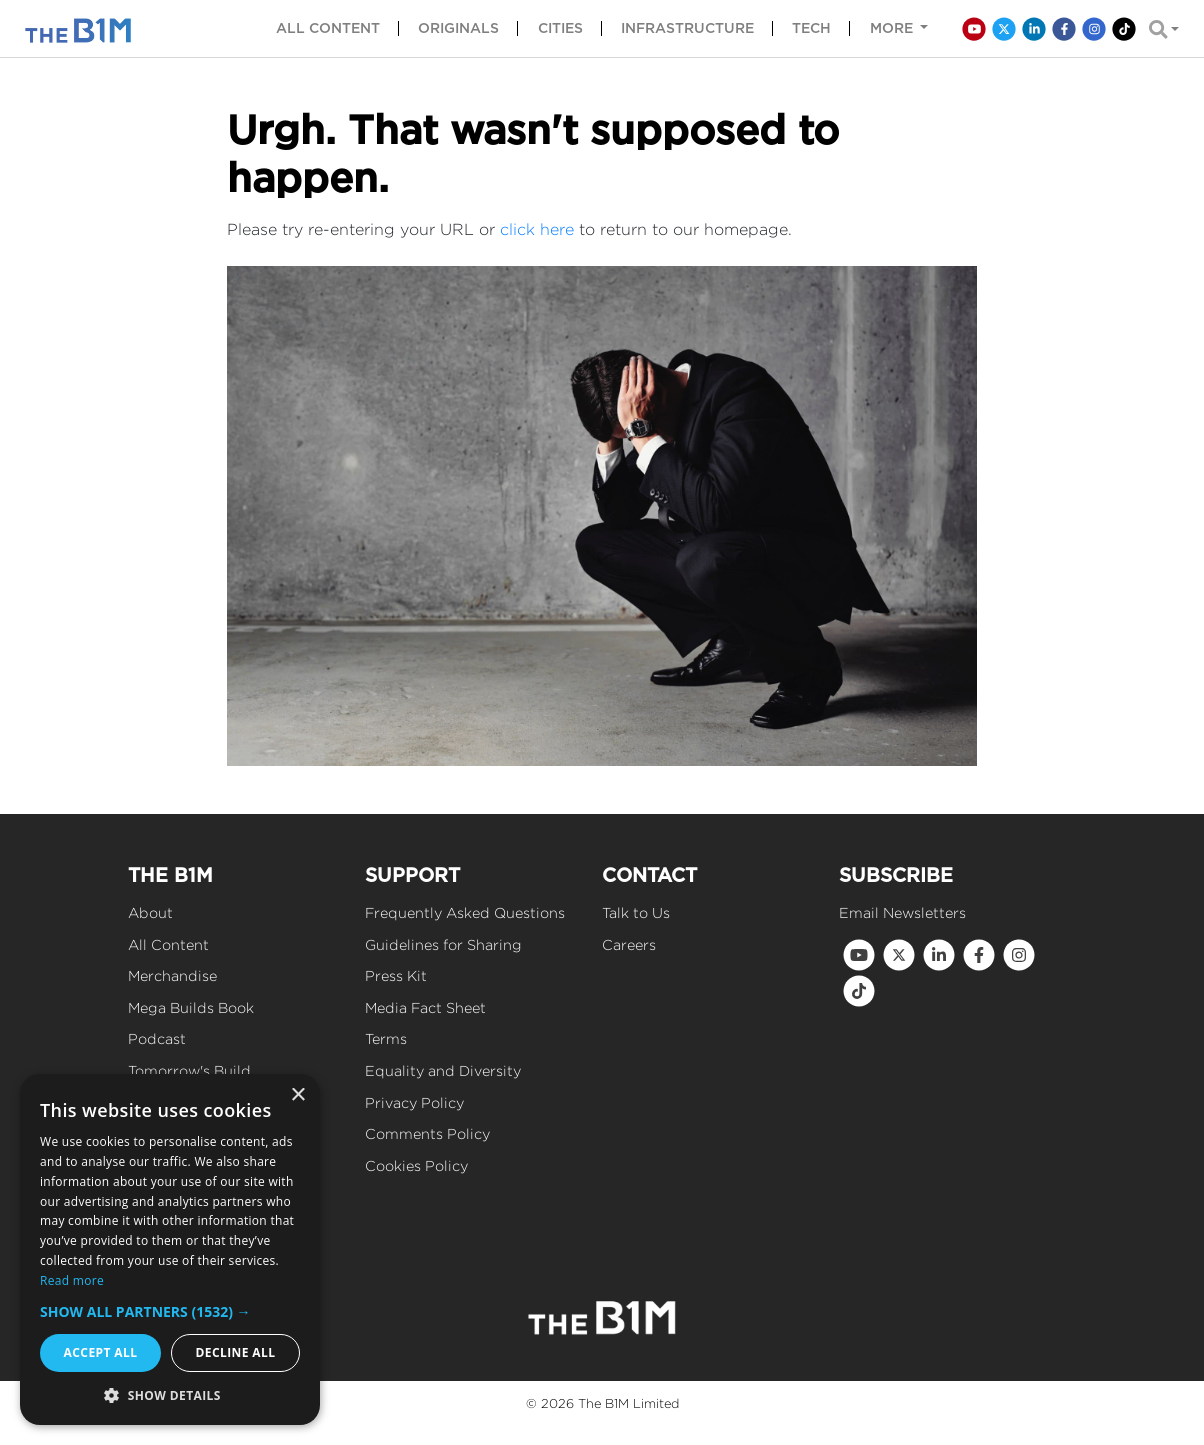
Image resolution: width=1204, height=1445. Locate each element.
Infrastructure (687, 28)
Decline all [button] (236, 1352)
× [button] (297, 1095)
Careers (629, 944)
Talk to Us (636, 912)
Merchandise (172, 975)
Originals (458, 28)
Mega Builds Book (191, 1007)
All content (328, 28)
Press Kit (396, 975)
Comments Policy (427, 1133)
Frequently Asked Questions (465, 912)
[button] (170, 1311)
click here (537, 229)
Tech (811, 28)
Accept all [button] (101, 1352)
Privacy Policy (414, 1102)
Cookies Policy (416, 1165)
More (893, 28)
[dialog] (170, 1249)
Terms (386, 1038)
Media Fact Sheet (425, 1007)
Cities (560, 28)
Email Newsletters (902, 912)
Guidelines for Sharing (443, 944)
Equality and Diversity (443, 1070)
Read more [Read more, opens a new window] (72, 1280)
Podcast (157, 1038)
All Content (168, 944)
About (150, 912)
